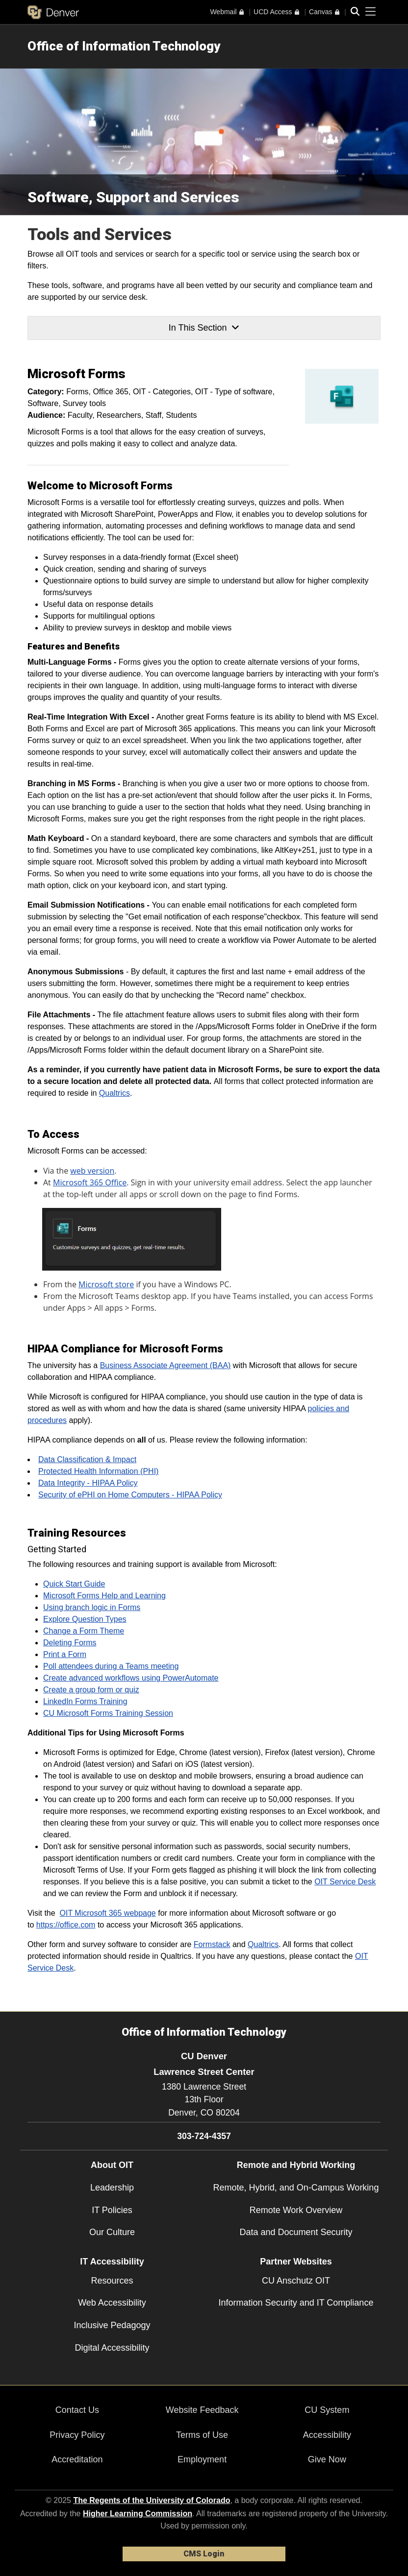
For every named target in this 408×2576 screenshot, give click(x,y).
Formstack (212, 1944)
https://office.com (66, 1925)
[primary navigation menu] (371, 12)
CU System (327, 2410)
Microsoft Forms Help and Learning (104, 1595)
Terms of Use (202, 2435)
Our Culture (112, 2232)
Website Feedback (202, 2410)
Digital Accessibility (112, 2348)
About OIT (112, 2165)
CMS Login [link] (203, 2553)
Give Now (327, 2459)
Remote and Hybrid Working (296, 2165)
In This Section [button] (204, 328)
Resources (112, 2281)
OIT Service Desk (345, 1882)
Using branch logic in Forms (91, 1607)
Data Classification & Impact (87, 1459)
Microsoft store (106, 1284)
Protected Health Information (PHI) (98, 1471)
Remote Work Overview (296, 2210)
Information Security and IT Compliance (296, 2303)
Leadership (112, 2187)
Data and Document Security (295, 2232)
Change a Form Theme (83, 1631)
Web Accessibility (112, 2303)
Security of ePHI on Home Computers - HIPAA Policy (130, 1495)
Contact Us (77, 2410)
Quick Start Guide (74, 1584)
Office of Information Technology (123, 46)
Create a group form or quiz (91, 1689)
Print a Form (64, 1654)
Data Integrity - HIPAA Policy (87, 1483)
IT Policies (112, 2210)
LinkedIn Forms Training (85, 1701)
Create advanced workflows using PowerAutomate (131, 1678)
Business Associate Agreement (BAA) (165, 1365)
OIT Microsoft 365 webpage (108, 1913)
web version (92, 1170)
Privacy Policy (77, 2435)
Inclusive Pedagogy (112, 2325)
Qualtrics (114, 1093)
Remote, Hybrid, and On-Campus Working (296, 2187)
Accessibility (327, 2435)
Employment (202, 2459)
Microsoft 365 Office (90, 1182)
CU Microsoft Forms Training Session (108, 1713)
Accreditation (76, 2459)
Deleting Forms (69, 1642)
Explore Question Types (85, 1619)
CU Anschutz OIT (296, 2281)
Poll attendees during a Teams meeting (110, 1666)
